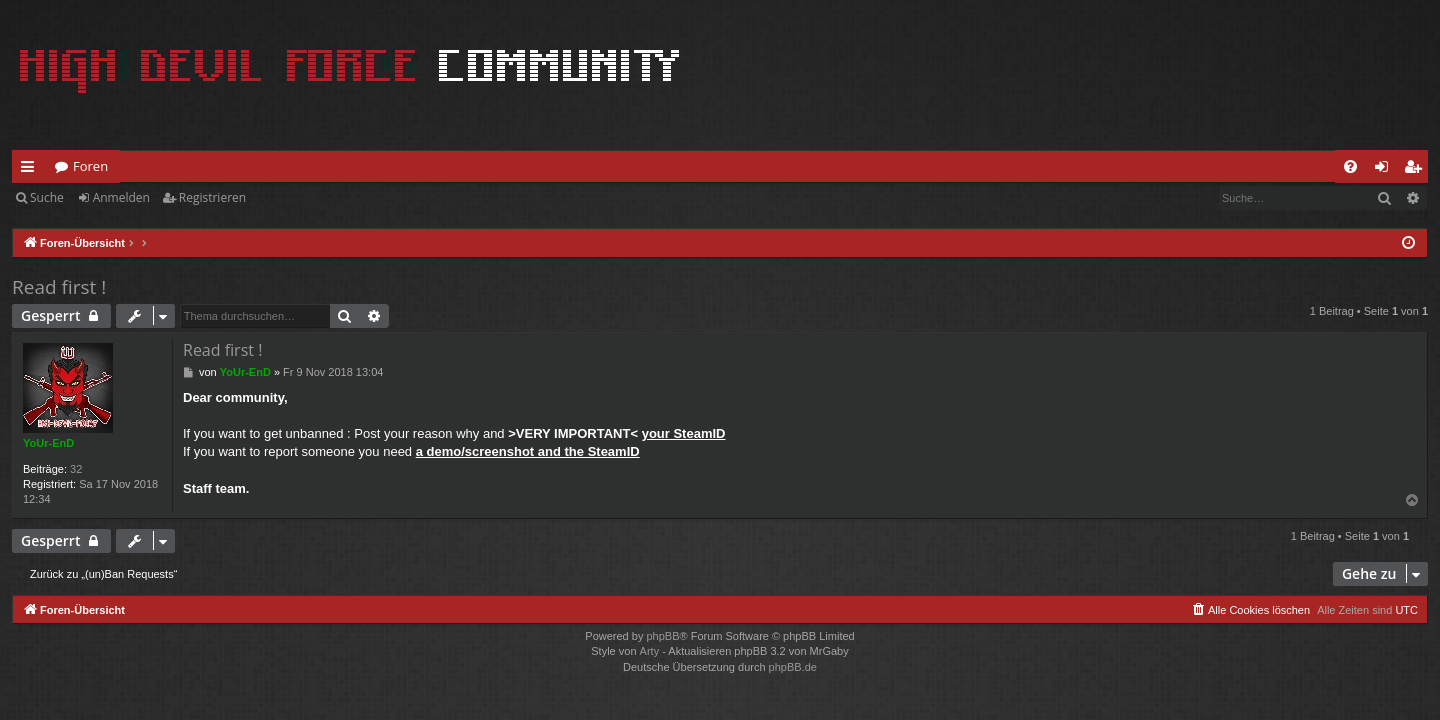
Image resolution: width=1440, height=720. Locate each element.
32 (76, 469)
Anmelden (121, 197)
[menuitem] (1350, 166)
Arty (650, 651)
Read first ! (59, 287)
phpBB (662, 636)
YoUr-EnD (48, 443)
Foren (90, 166)
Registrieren (212, 197)
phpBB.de (793, 667)
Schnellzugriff (31, 170)
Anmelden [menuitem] (1387, 170)
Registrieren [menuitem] (1417, 170)
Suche (47, 197)
